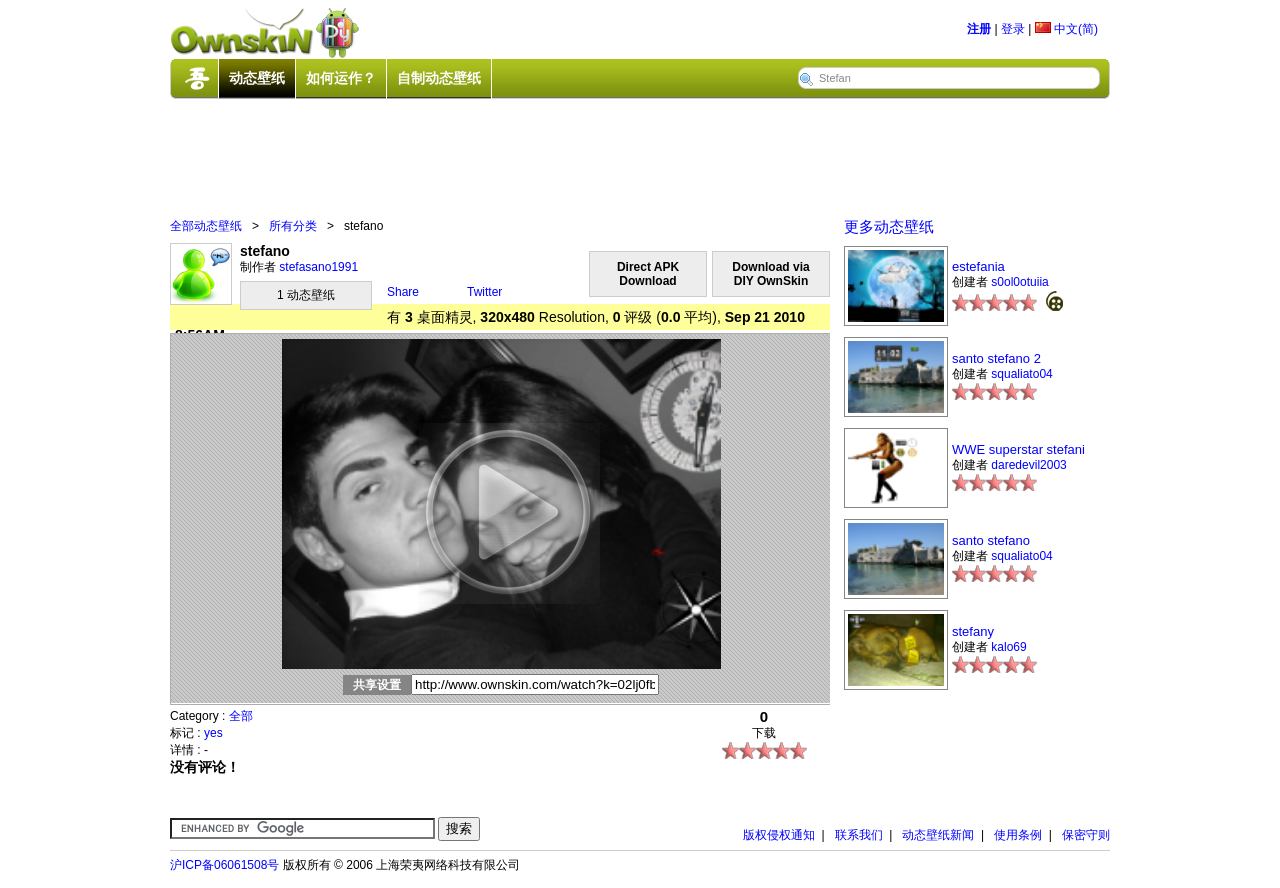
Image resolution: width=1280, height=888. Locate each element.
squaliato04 (1021, 374)
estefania (978, 266)
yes (213, 733)
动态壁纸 (257, 78)
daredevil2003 (1028, 465)
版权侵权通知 (779, 835)
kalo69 (1008, 647)
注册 (979, 29)
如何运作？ (341, 78)
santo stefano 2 (996, 358)
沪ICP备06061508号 (224, 865)
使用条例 (1018, 835)
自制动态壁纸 (439, 78)
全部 (241, 716)
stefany (973, 631)
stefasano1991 (318, 267)
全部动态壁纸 (206, 226)
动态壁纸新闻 (938, 835)
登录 (1013, 29)
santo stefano (991, 540)
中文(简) (1066, 29)
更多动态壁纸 (889, 226)
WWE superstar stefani (1018, 449)
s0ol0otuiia (1019, 282)
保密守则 (1086, 835)
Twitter (484, 292)
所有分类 (293, 226)
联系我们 (859, 835)
